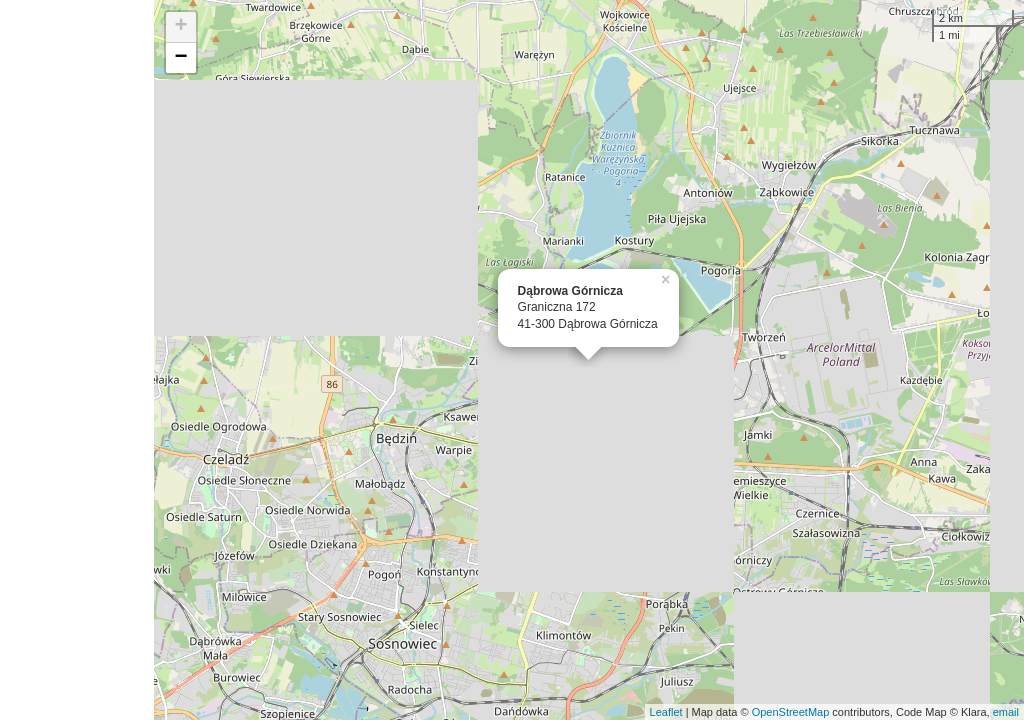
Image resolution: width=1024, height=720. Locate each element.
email (1006, 712)
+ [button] (181, 27)
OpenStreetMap (791, 712)
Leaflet (666, 712)
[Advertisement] (77, 360)
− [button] (181, 58)
